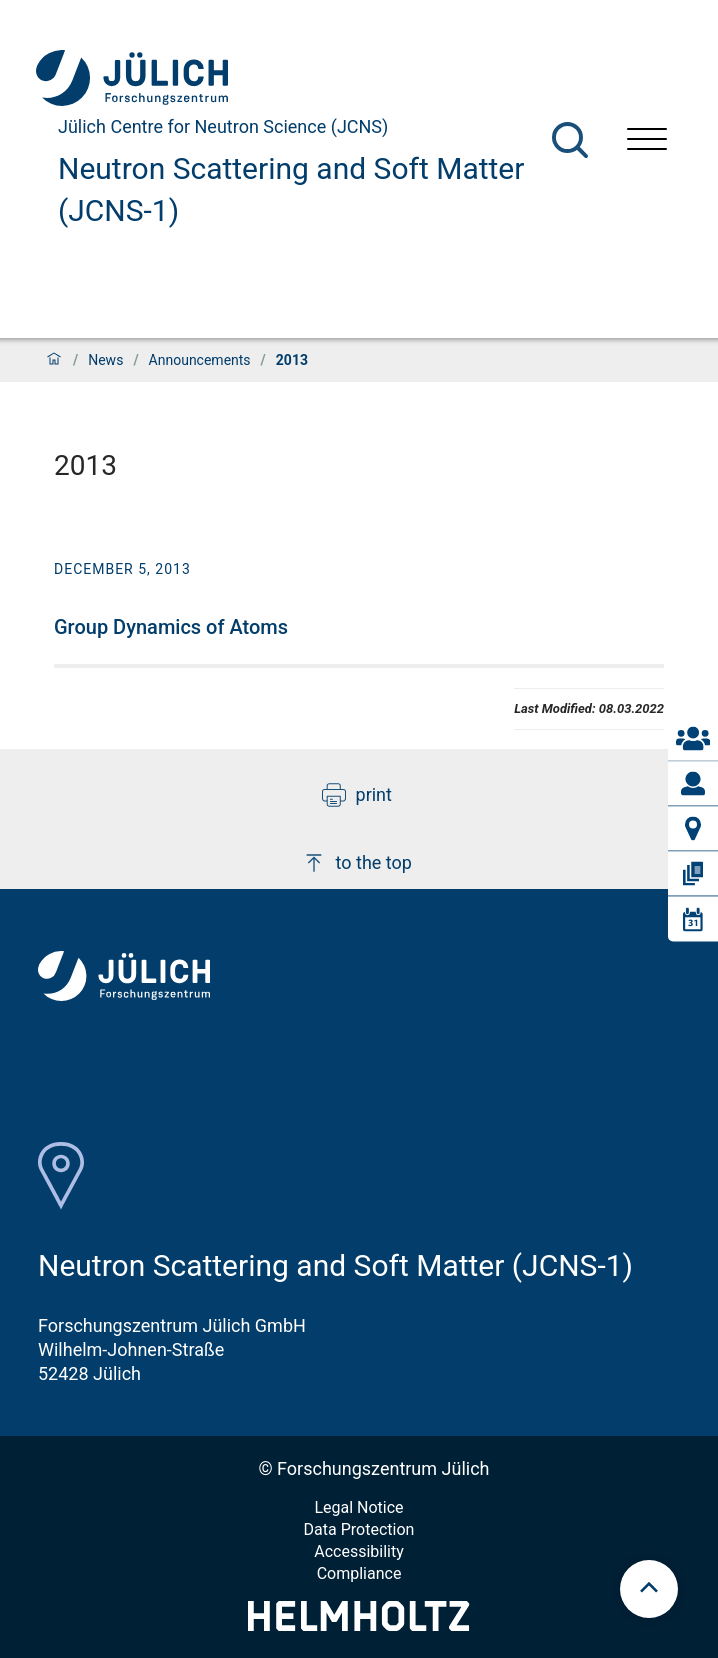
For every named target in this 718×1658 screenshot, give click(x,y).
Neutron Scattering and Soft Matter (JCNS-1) (291, 189)
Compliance (359, 1573)
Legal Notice (358, 1507)
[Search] (570, 140)
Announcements (200, 360)
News (105, 360)
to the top (357, 863)
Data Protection (359, 1529)
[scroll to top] (649, 1589)
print (357, 795)
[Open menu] (647, 141)
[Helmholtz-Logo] (358, 1624)
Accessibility (359, 1551)
